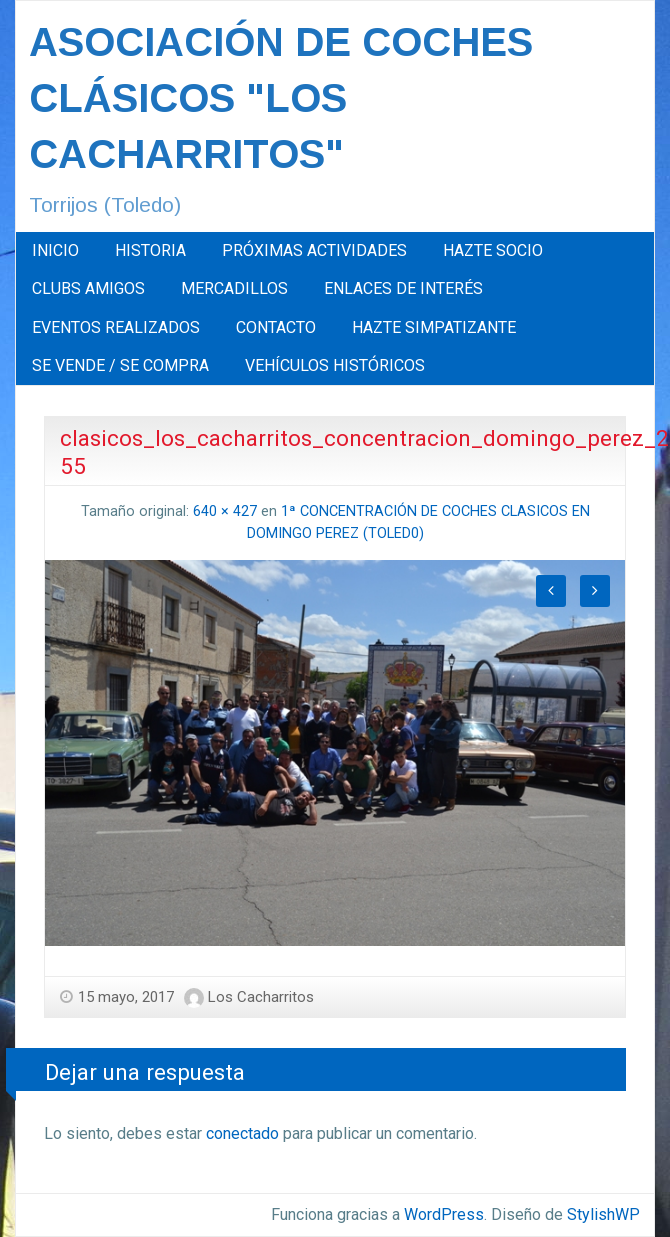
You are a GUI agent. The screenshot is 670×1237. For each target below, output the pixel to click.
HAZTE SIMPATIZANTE (434, 327)
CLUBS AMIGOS (88, 288)
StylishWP (603, 1214)
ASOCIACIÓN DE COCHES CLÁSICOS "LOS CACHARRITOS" (281, 98)
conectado (242, 1133)
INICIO (55, 250)
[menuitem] (55, 251)
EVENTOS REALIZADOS (116, 327)
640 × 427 (225, 511)
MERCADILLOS (234, 288)
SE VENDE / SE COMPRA (120, 365)
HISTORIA (150, 250)
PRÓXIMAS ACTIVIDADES (314, 250)
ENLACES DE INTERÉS (403, 288)
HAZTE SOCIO (493, 250)
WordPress (444, 1214)
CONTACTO (276, 327)
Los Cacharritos (261, 997)
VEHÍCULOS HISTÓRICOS (335, 365)
